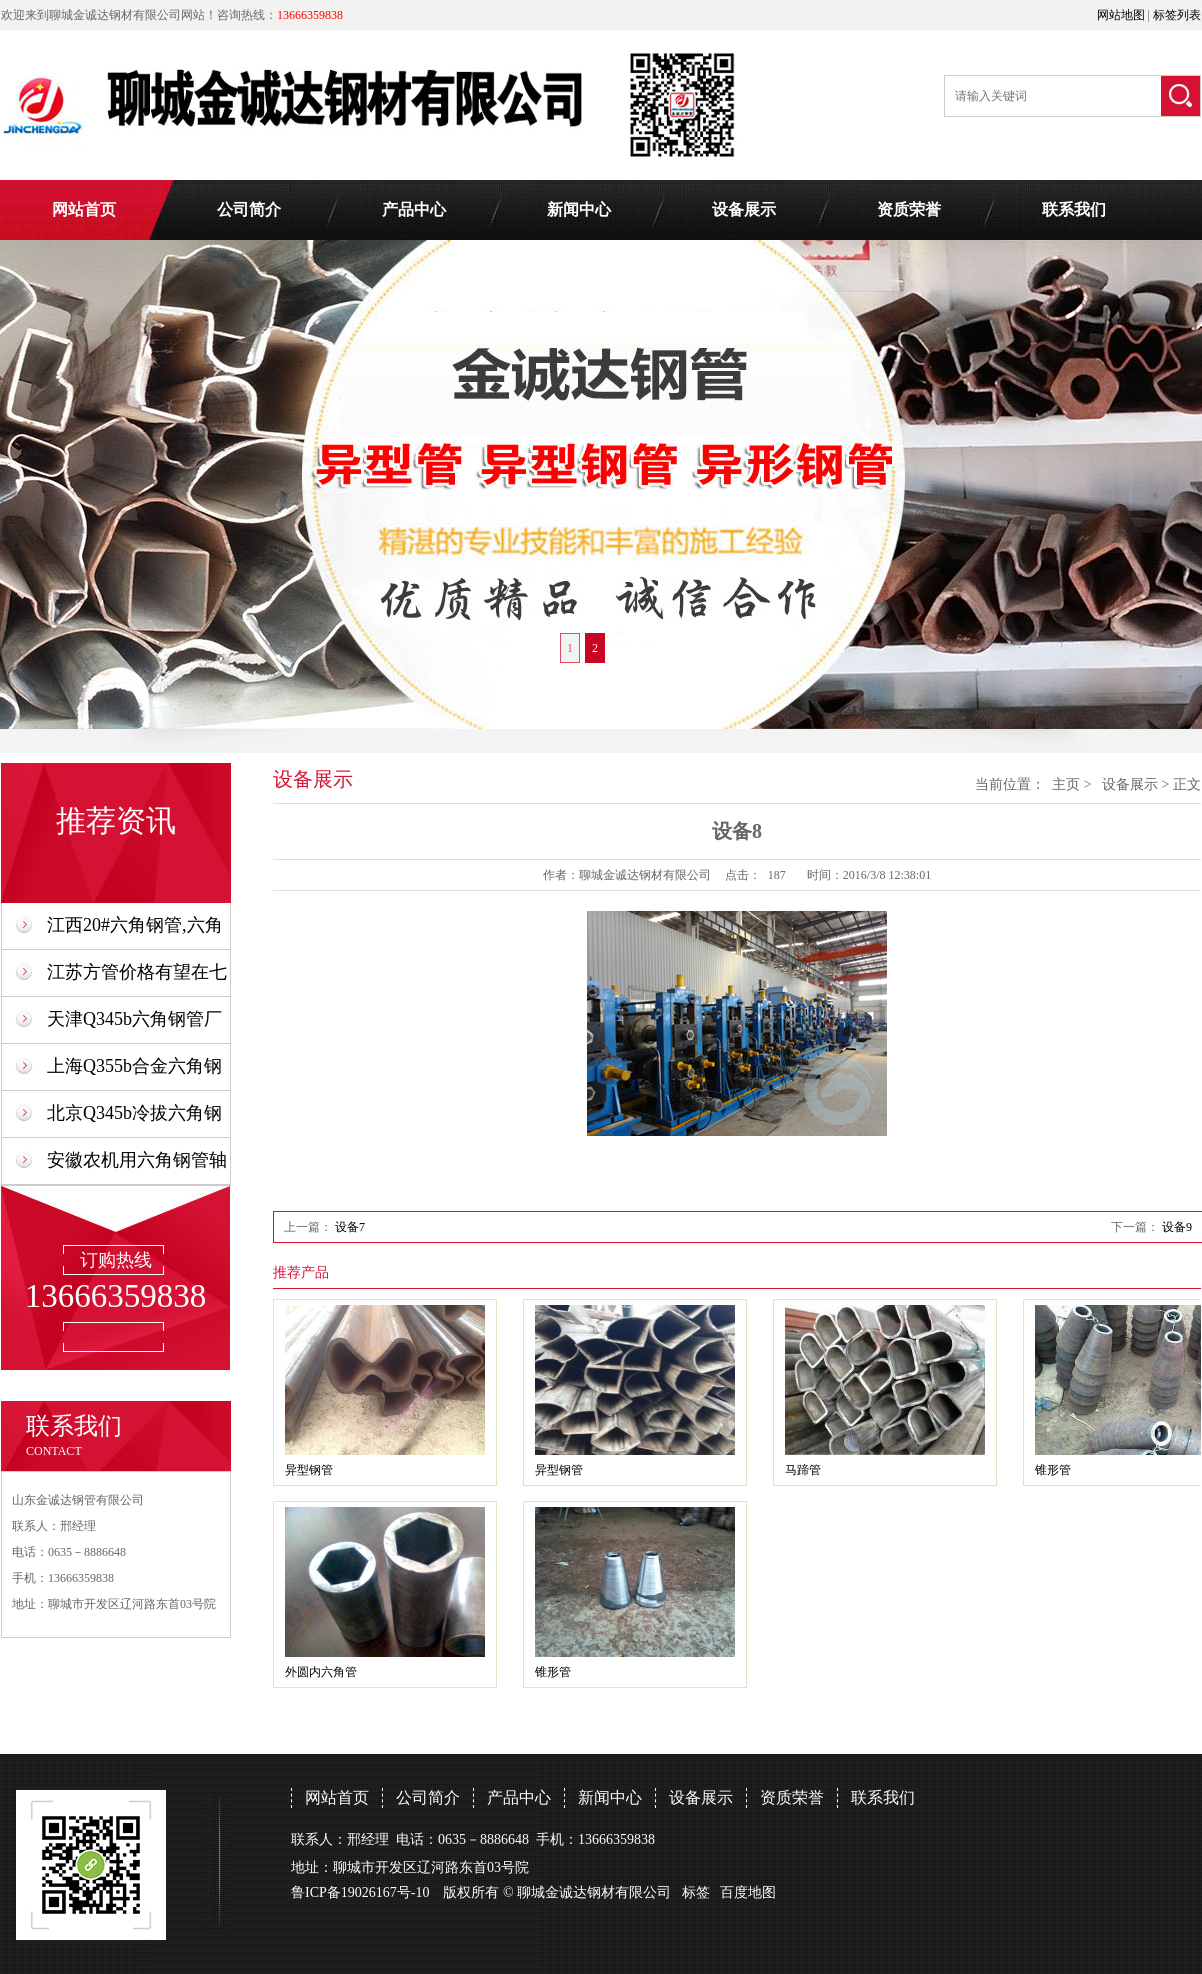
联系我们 (1074, 209)
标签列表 (1177, 15)
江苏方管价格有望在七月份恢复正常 (137, 978)
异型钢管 (309, 1470)
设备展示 (744, 209)
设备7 (350, 1227)
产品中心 (414, 209)
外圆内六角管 (321, 1672)
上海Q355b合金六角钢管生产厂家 (134, 1072)
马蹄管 (803, 1470)
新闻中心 (579, 209)
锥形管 (1053, 1470)
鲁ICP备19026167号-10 (360, 1892)
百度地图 (748, 1892)
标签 (696, 1892)
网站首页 (84, 209)
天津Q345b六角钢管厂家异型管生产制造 (134, 1025)
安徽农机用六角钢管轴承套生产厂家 (137, 1166)
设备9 (1177, 1227)
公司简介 (249, 209)
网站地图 (1121, 15)
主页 (1066, 784)
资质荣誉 (909, 209)
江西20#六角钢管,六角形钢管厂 (135, 931)
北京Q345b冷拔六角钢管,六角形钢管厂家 (134, 1119)
